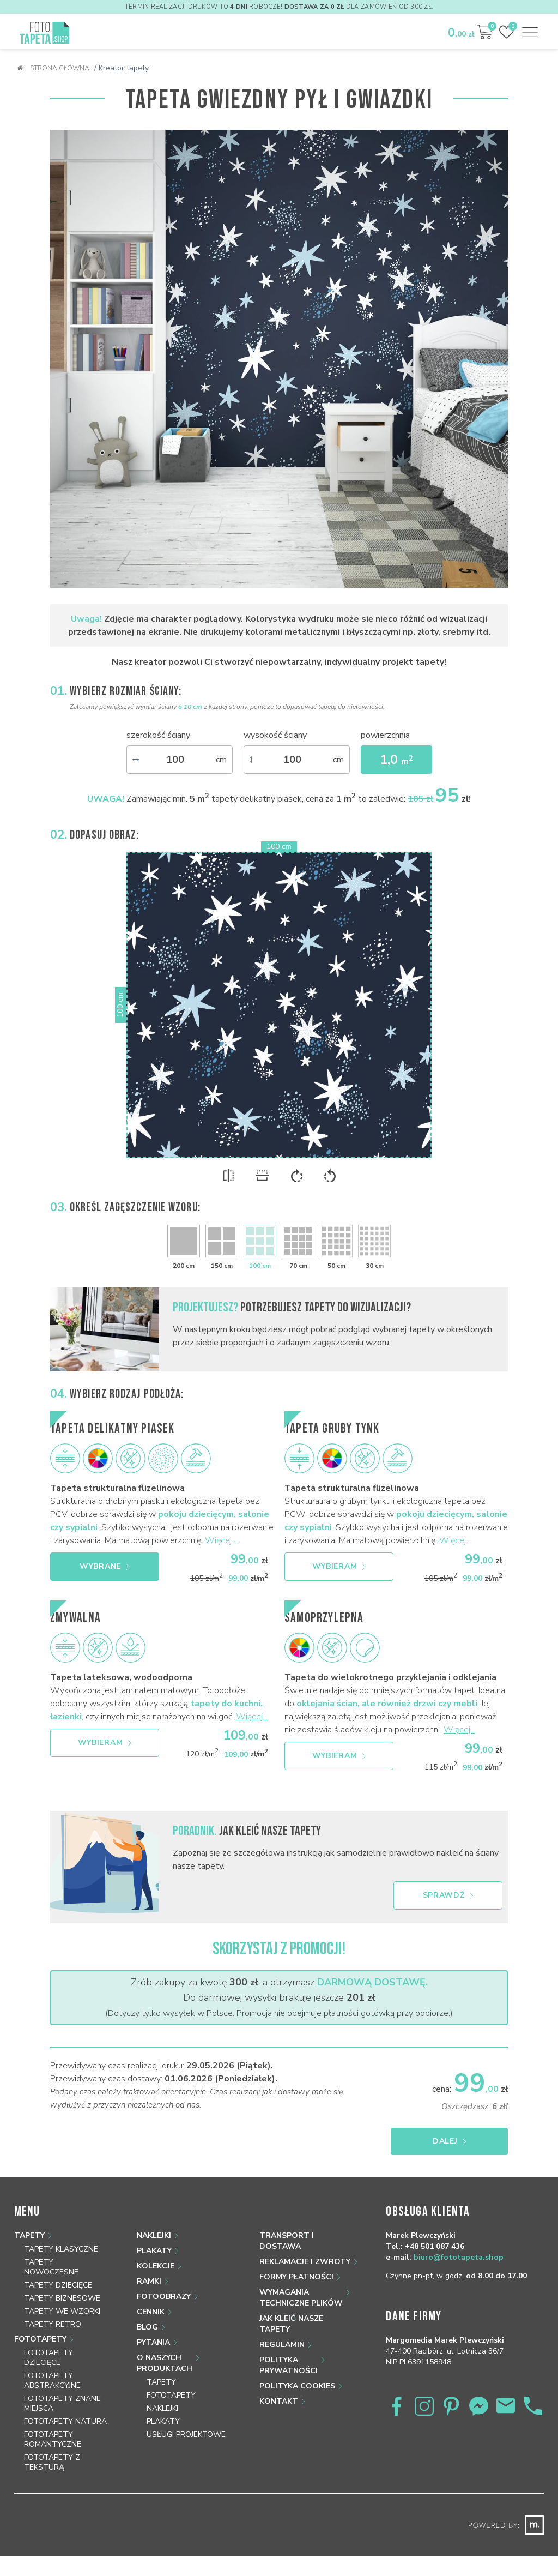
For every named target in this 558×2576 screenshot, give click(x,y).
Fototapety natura (65, 2421)
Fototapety (40, 2339)
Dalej (455, 2141)
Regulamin (282, 2344)
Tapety (29, 2235)
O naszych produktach (164, 2363)
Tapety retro (52, 2324)
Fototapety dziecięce (48, 2358)
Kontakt (278, 2401)
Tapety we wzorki (62, 2311)
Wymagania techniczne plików (301, 2297)
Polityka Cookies (297, 2386)
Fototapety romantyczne (52, 2439)
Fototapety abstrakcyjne (52, 2380)
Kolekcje (155, 2266)
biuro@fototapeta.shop (459, 2257)
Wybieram (339, 1566)
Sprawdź (448, 1895)
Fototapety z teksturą (52, 2462)
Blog (147, 2327)
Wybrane (105, 1566)
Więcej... (220, 1540)
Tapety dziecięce (58, 2285)
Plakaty (154, 2251)
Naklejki (154, 2235)
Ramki (149, 2281)
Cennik (151, 2312)
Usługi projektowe (186, 2434)
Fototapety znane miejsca (62, 2403)
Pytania (153, 2342)
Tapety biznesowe (62, 2298)
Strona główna (53, 68)
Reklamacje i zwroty (304, 2261)
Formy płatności (296, 2277)
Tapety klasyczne (61, 2249)
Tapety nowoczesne (51, 2267)
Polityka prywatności (288, 2365)
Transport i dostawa (286, 2241)
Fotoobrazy (164, 2296)
